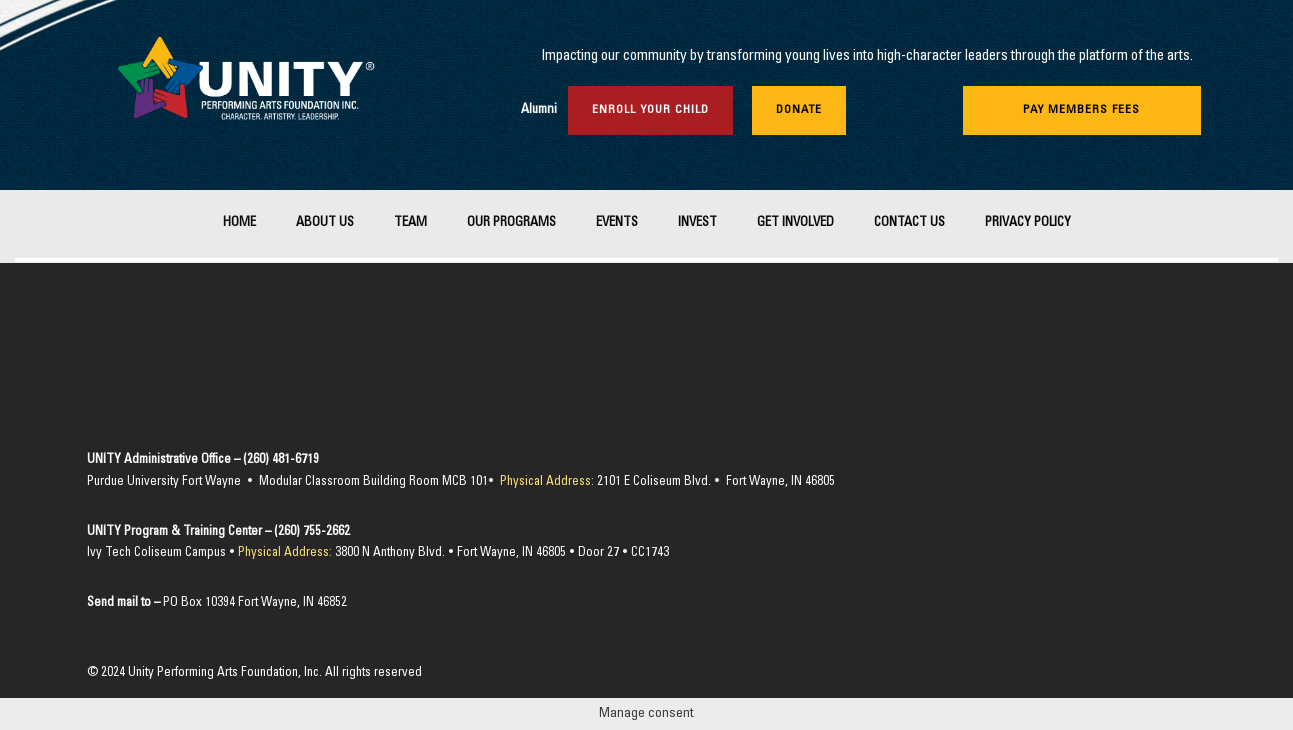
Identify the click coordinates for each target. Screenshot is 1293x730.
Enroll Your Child (650, 110)
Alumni (539, 110)
